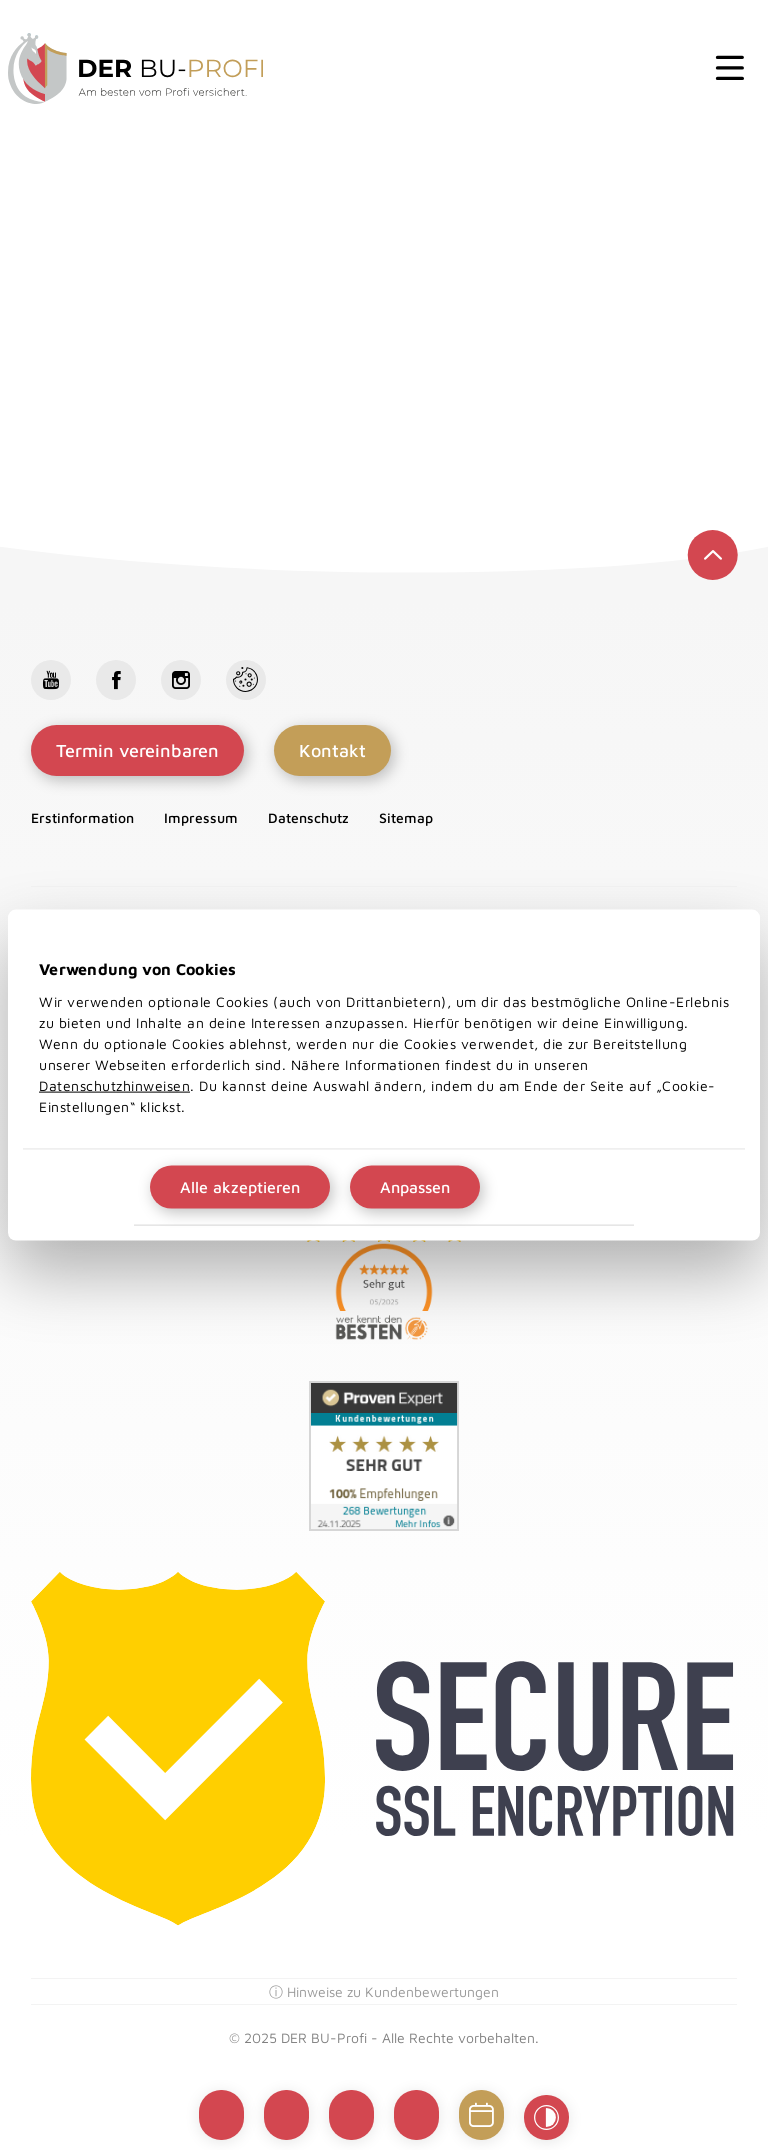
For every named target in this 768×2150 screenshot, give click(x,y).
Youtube (51, 680)
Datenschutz (308, 818)
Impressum (201, 818)
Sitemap (406, 818)
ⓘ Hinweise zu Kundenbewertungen (384, 1991)
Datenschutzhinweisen (114, 1084)
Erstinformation (82, 818)
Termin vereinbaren (137, 750)
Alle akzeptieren (240, 1186)
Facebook (116, 680)
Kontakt (332, 750)
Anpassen (415, 1186)
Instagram (181, 680)
